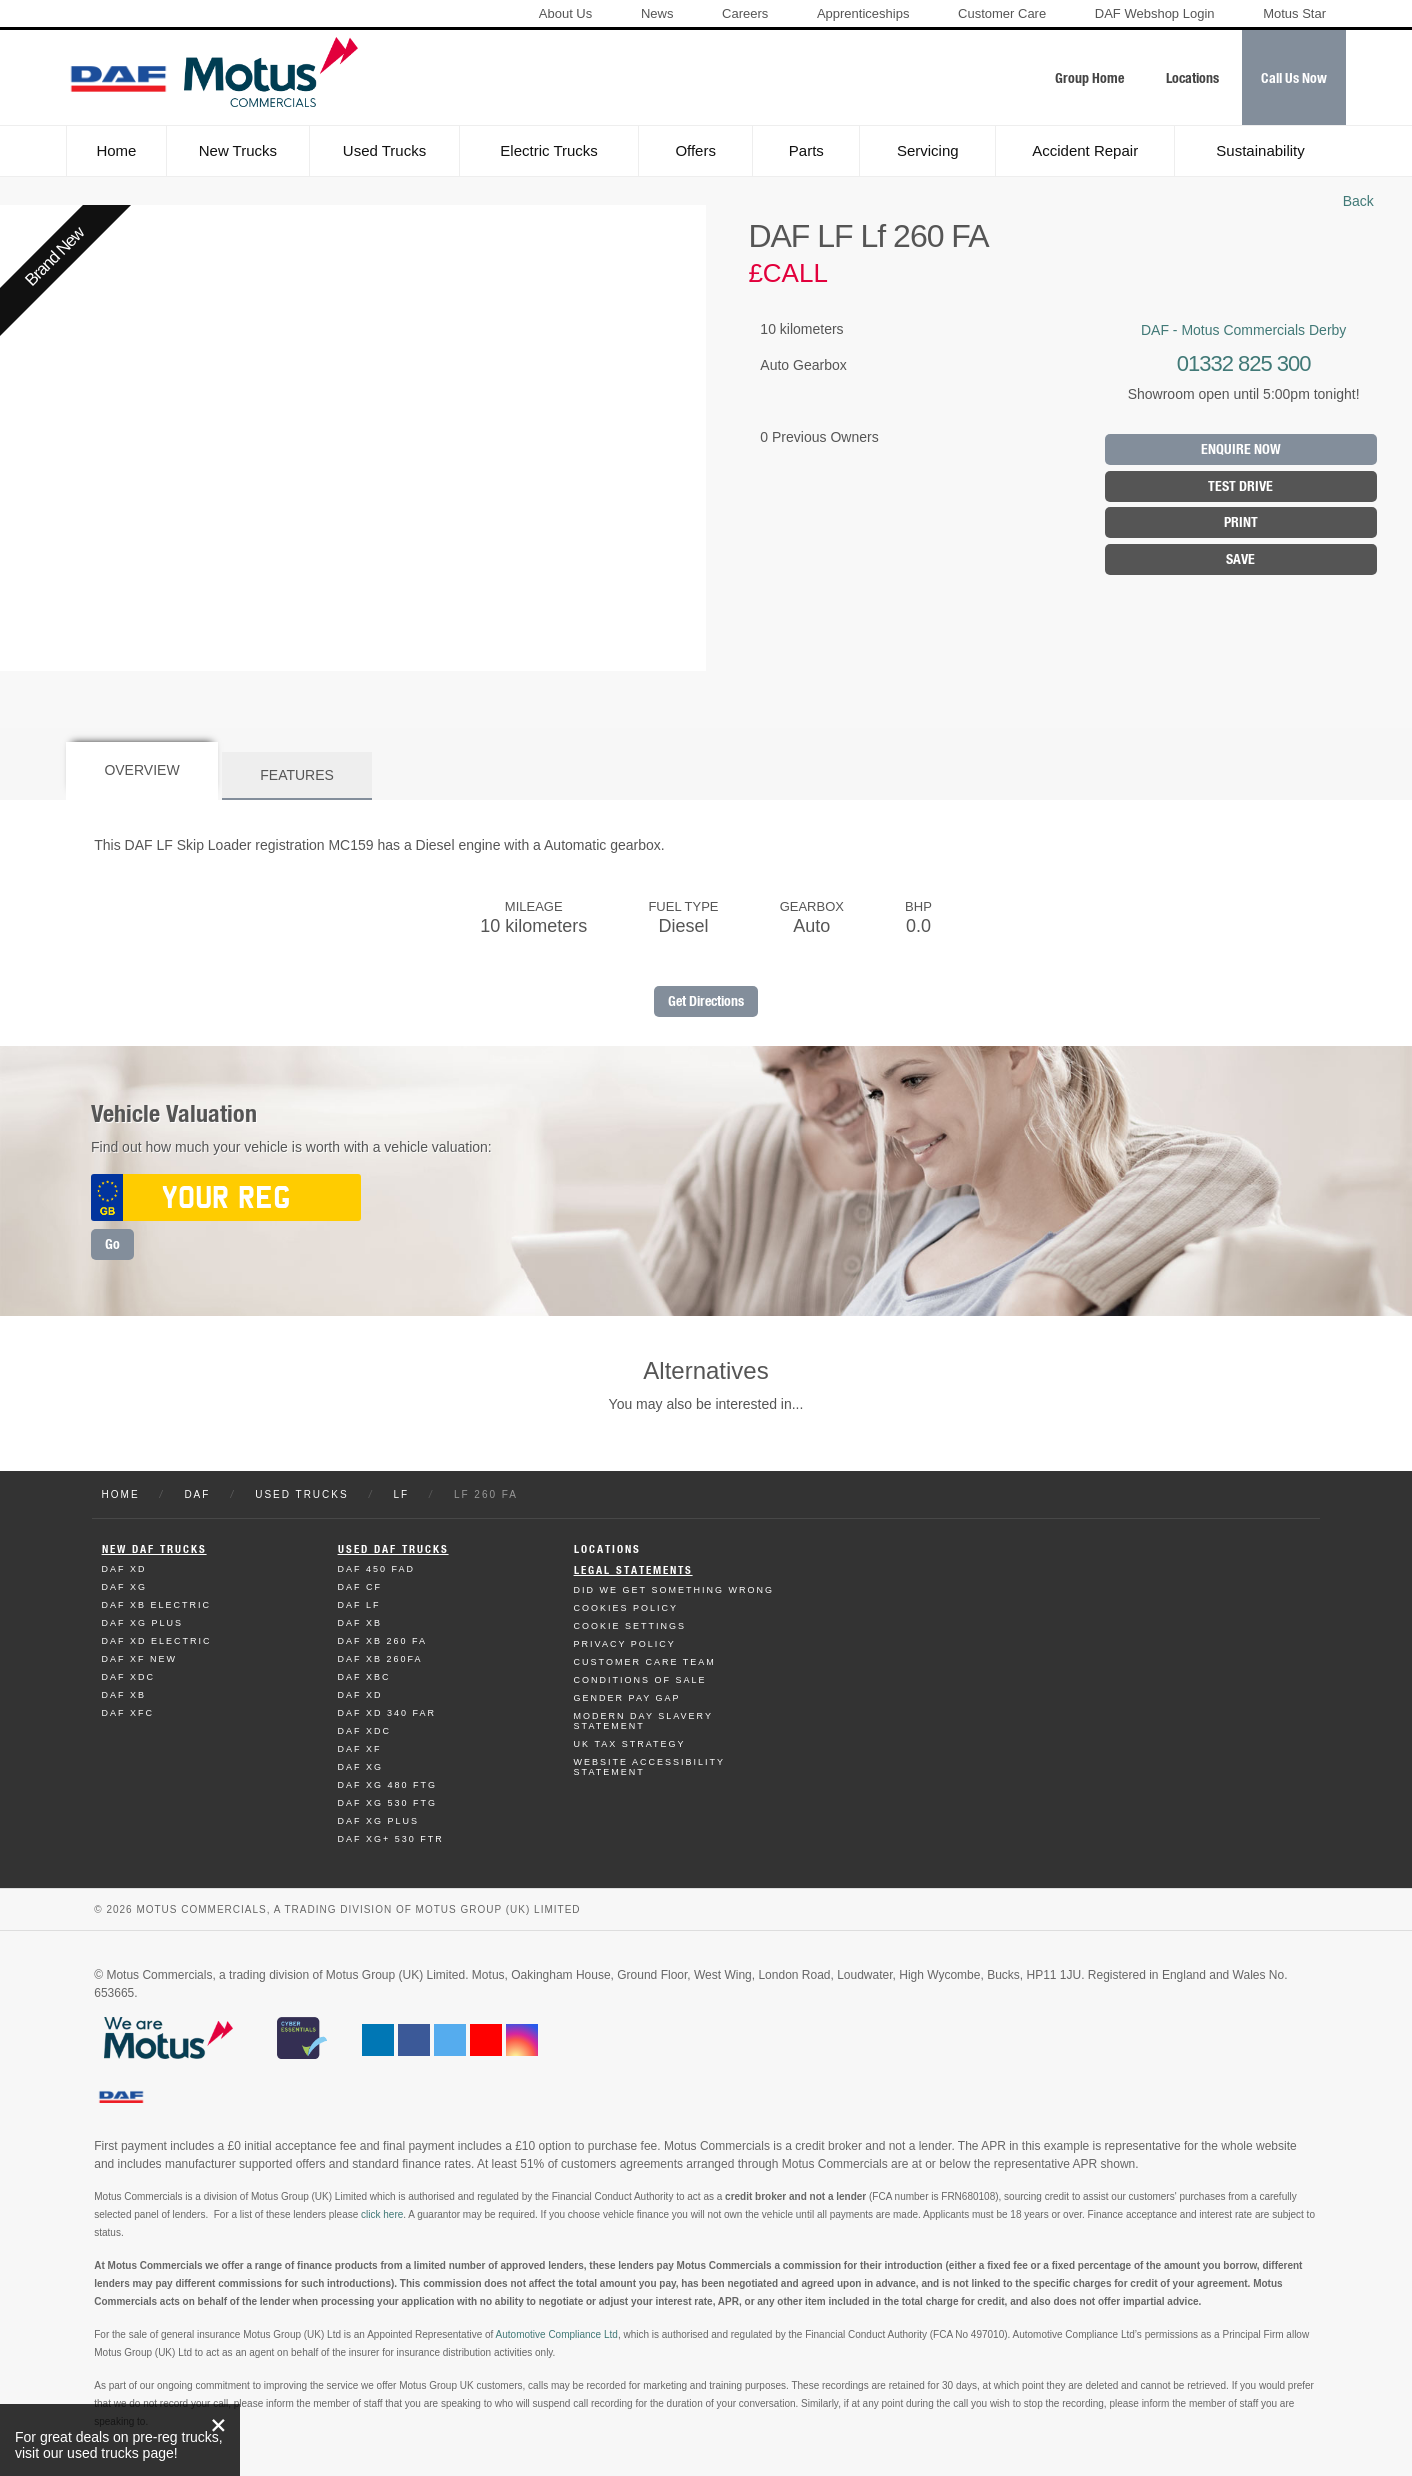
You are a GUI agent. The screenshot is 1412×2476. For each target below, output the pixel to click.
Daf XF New (140, 1659)
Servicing (928, 150)
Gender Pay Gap (627, 1698)
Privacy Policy (625, 1644)
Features (297, 775)
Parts (806, 150)
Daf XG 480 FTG (388, 1785)
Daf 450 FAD (377, 1569)
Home (116, 150)
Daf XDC (129, 1677)
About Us (565, 13)
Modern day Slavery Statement (643, 1721)
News (657, 13)
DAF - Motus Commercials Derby (1243, 330)
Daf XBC (364, 1677)
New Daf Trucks (154, 1549)
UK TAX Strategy (630, 1744)
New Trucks (238, 150)
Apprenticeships (863, 13)
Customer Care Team (645, 1662)
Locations (607, 1549)
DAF (197, 1494)
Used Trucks (384, 150)
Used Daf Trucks (393, 1549)
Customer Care (1002, 13)
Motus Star (1294, 13)
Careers (745, 13)
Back (1358, 201)
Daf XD (124, 1569)
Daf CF (360, 1587)
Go (112, 1244)
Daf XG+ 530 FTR (391, 1839)
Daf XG (125, 1587)
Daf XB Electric (157, 1605)
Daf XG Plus (143, 1623)
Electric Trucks (549, 150)
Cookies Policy (626, 1608)
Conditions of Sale (640, 1680)
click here (382, 2214)
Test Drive (1240, 486)
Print (1241, 522)
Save (1240, 559)
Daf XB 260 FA (383, 1641)
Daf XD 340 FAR (387, 1713)
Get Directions (706, 1001)
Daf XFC (128, 1713)
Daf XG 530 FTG (388, 1803)
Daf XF (360, 1749)
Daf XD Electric (157, 1641)
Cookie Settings (630, 1626)
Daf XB (124, 1695)
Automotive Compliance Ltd (557, 2334)
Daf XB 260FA (380, 1659)
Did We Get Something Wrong (674, 1590)
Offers (695, 150)
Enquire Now (1241, 449)
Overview (141, 770)
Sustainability (1260, 150)
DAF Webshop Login (1155, 13)
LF (401, 1494)
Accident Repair (1085, 150)
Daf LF (359, 1605)
